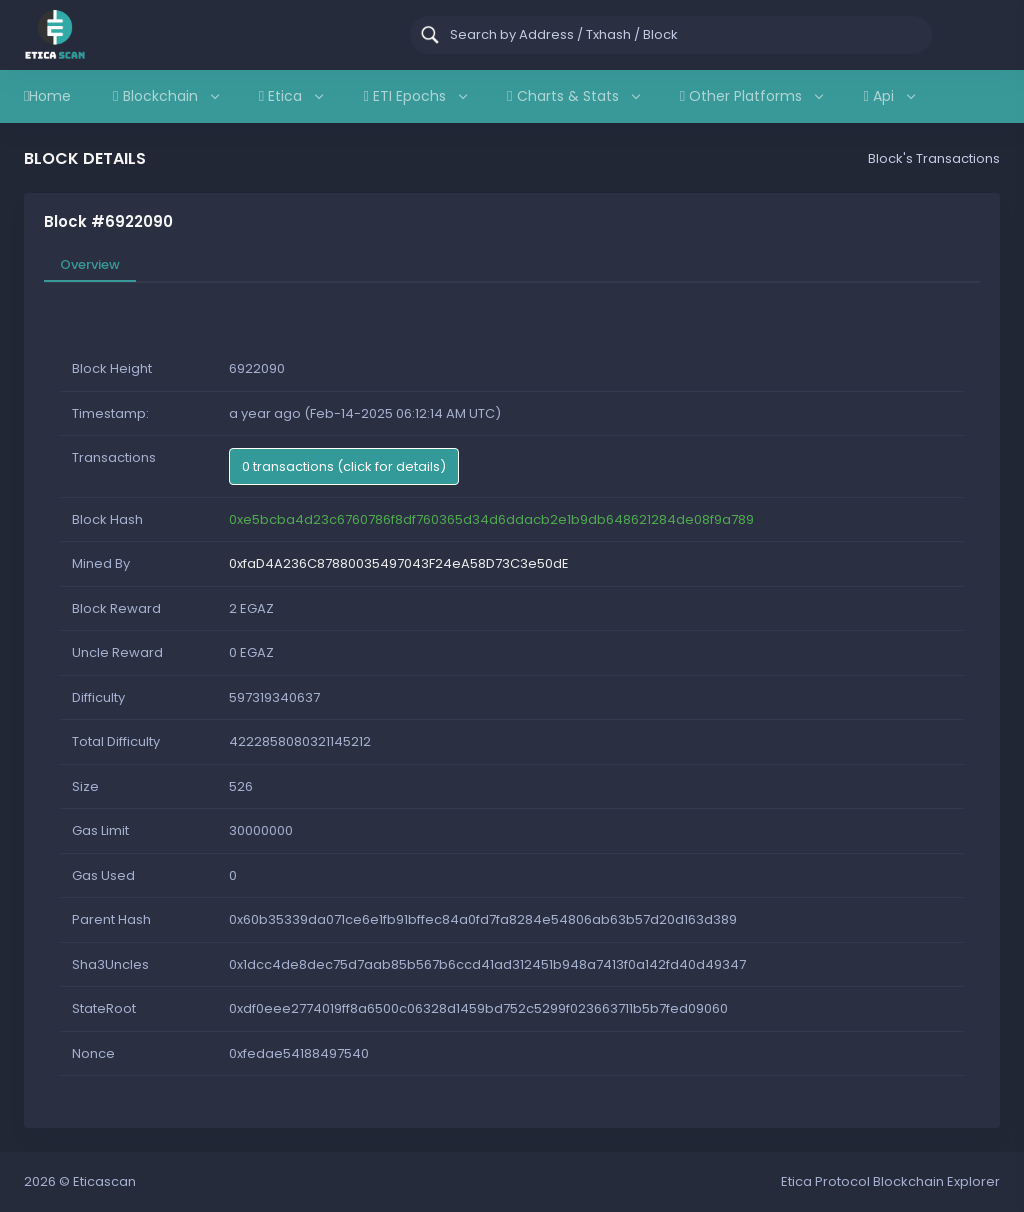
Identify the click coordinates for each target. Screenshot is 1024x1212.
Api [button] (888, 96)
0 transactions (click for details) (344, 466)
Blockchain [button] (165, 96)
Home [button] (47, 96)
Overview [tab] (90, 264)
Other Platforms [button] (751, 96)
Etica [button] (290, 96)
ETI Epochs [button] (414, 96)
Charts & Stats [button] (572, 96)
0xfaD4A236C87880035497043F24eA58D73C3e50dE (399, 563)
